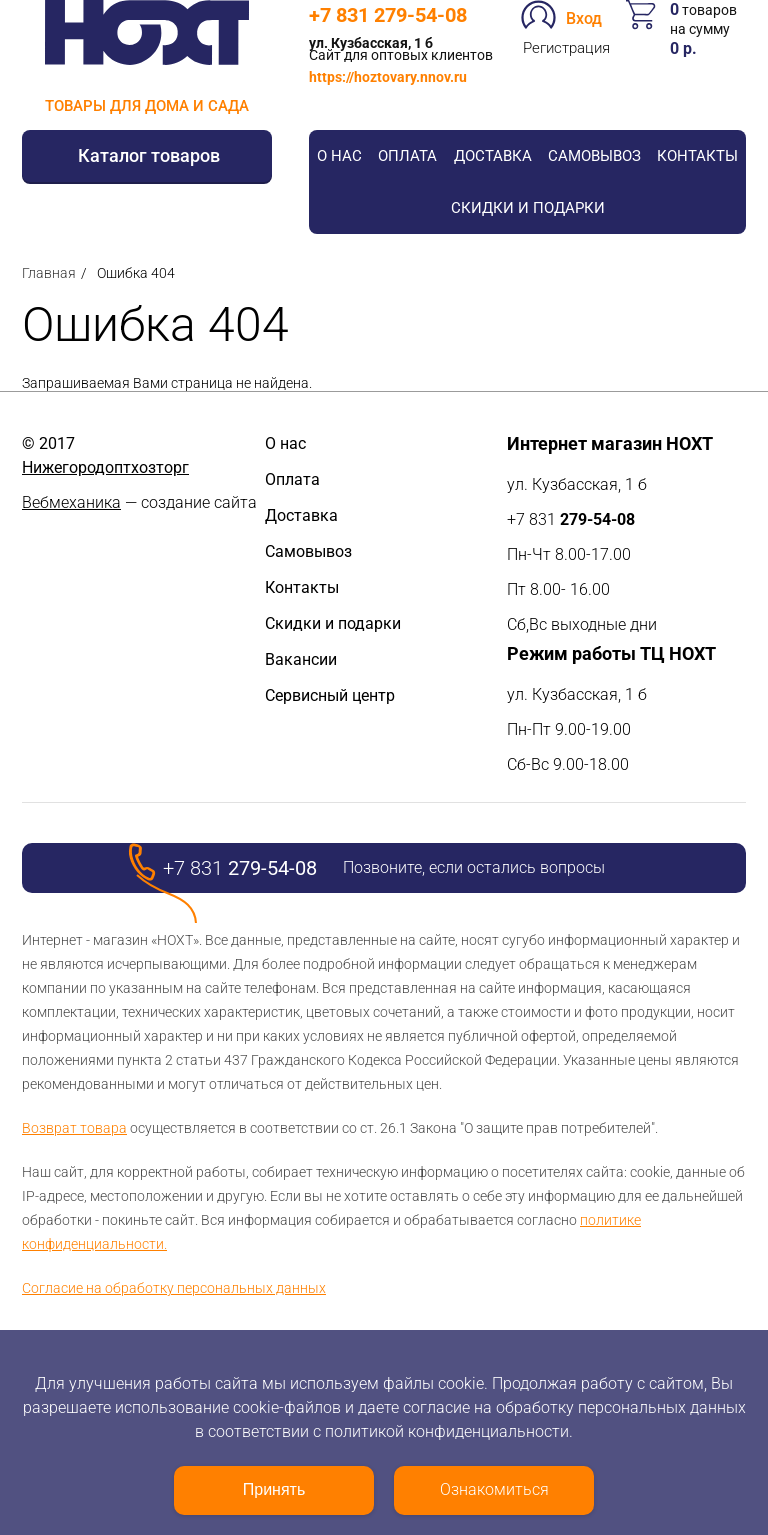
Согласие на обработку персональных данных (174, 1288)
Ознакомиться (494, 1489)
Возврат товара (74, 1128)
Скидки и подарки (528, 208)
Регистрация (566, 48)
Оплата (407, 156)
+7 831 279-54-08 (388, 15)
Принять (274, 1489)
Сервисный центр (330, 695)
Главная (49, 273)
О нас (339, 156)
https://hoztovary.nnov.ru (388, 77)
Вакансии (301, 659)
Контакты (697, 156)
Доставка (493, 156)
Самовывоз (594, 156)
